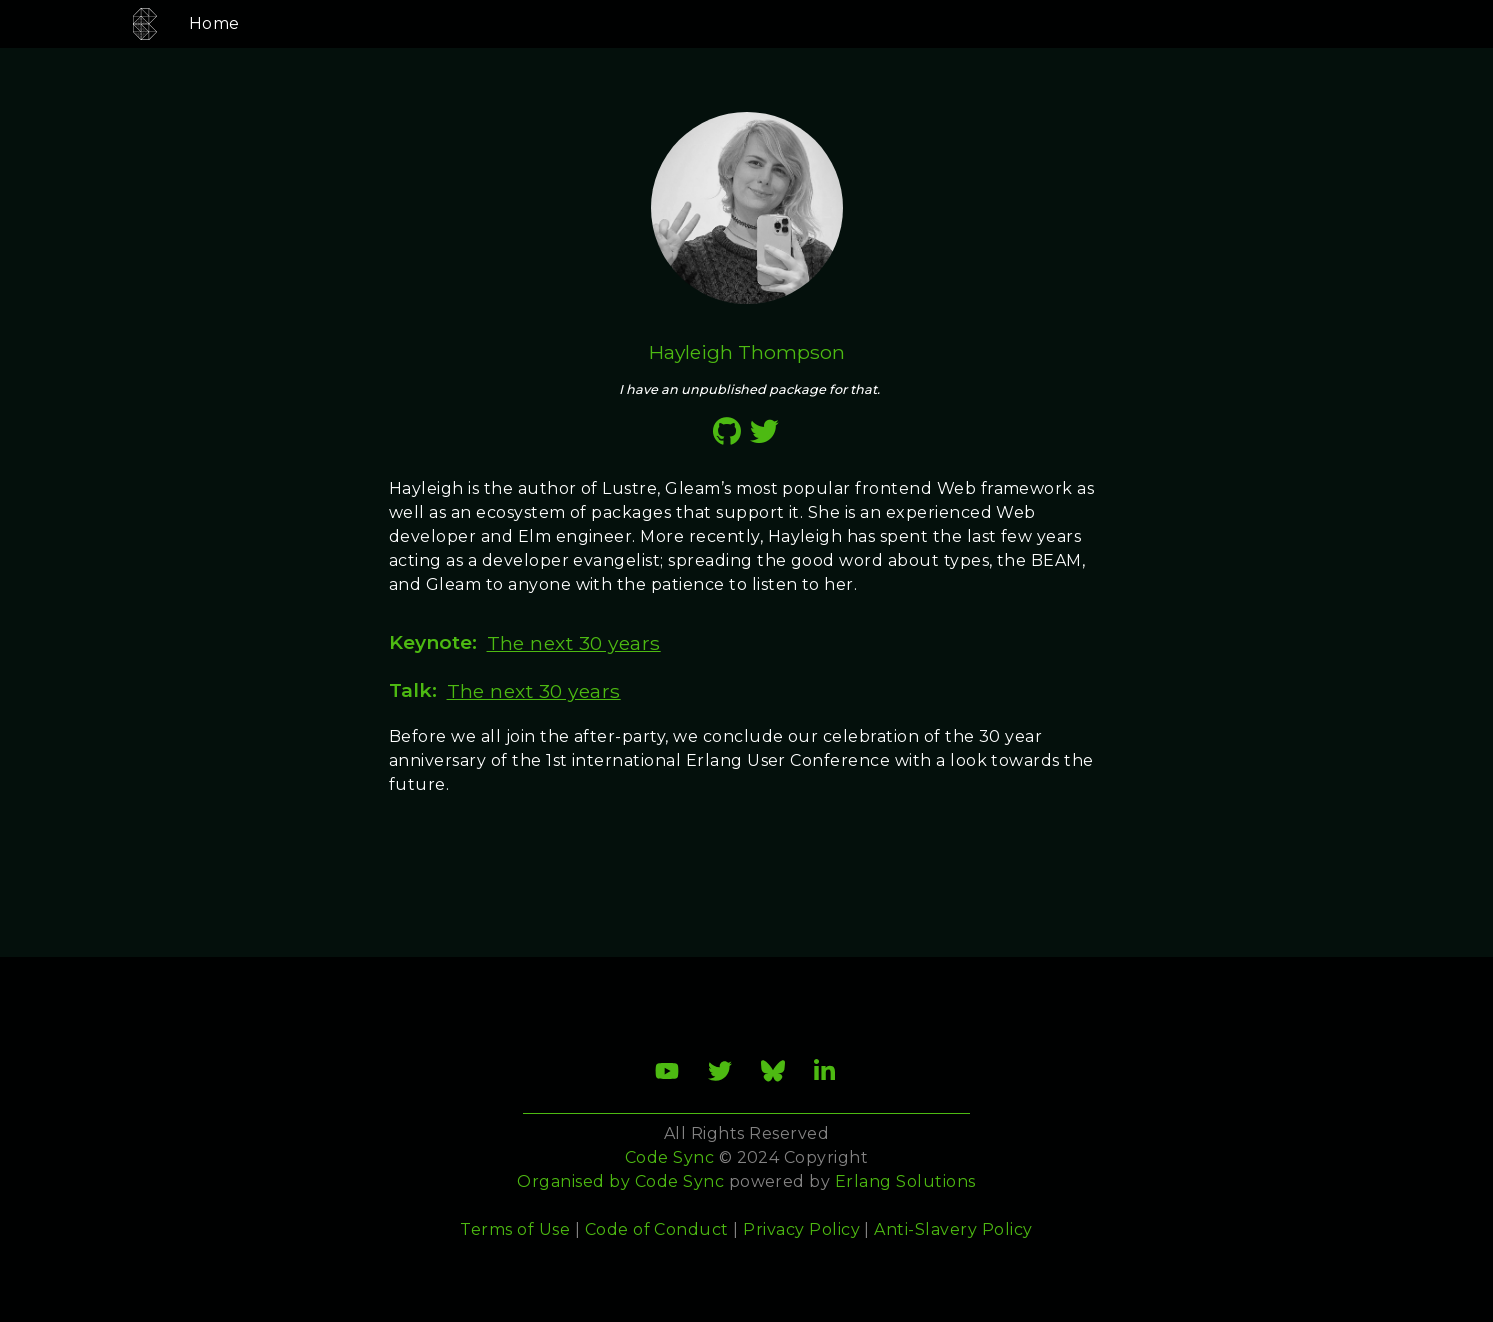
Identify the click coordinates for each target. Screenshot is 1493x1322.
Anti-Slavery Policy (953, 1229)
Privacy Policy (801, 1229)
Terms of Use (515, 1229)
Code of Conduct (657, 1229)
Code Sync (679, 1181)
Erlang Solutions (905, 1181)
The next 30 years (574, 643)
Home (190, 23)
